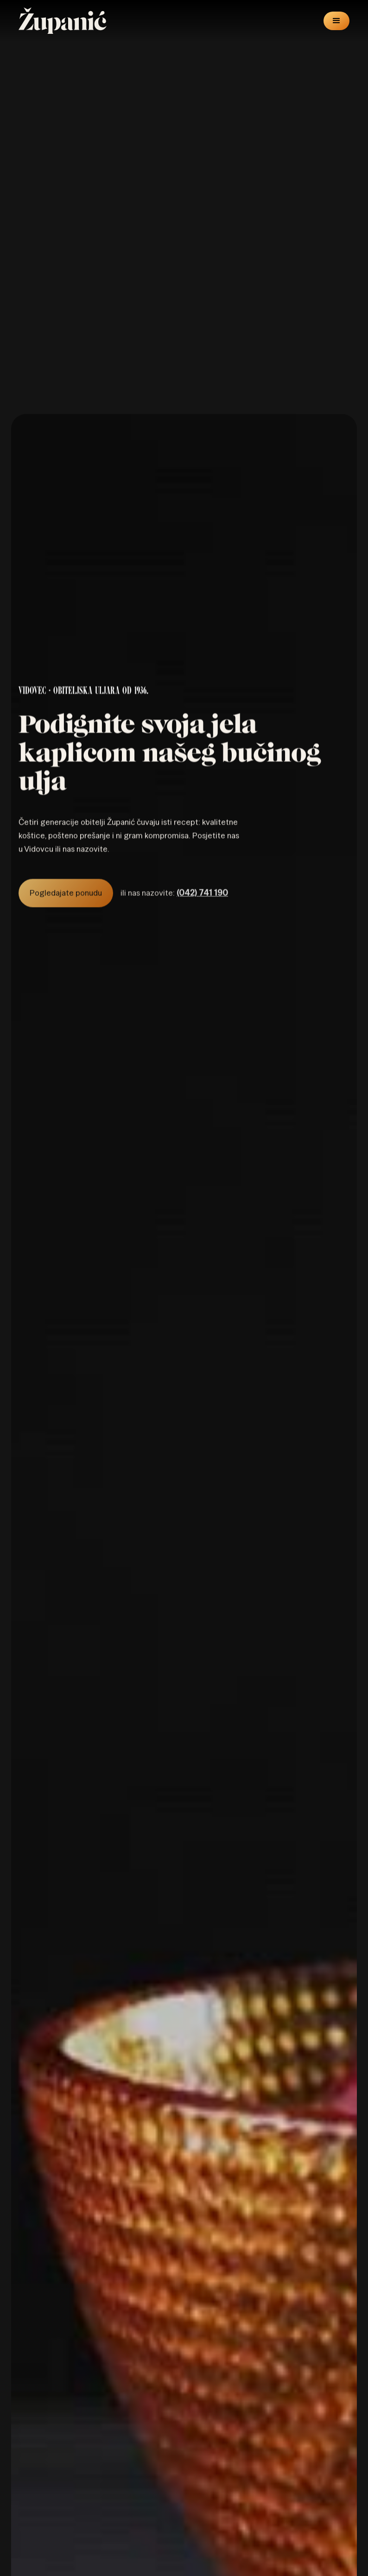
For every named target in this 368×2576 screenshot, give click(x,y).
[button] (336, 20)
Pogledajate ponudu (66, 904)
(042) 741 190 (202, 904)
